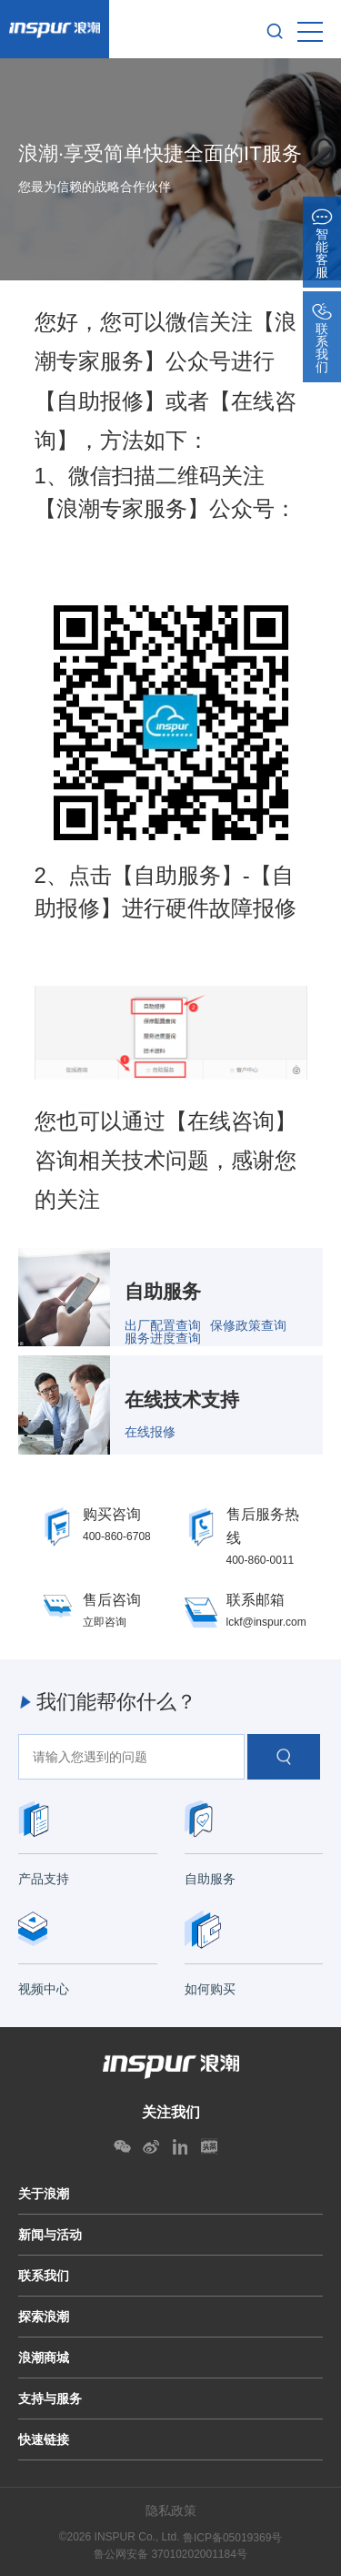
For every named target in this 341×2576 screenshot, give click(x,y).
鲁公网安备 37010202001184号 (170, 2554)
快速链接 (43, 2439)
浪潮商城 (43, 2357)
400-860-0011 (260, 1560)
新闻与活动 (50, 2234)
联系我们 (43, 2275)
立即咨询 (104, 1622)
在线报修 (150, 1431)
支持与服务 (50, 2398)
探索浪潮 (43, 2316)
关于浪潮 (43, 2193)
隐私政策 (170, 2510)
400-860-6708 (117, 1536)
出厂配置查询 (163, 1325)
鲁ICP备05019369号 (232, 2537)
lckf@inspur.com (266, 1622)
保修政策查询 (248, 1325)
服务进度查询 (163, 1338)
